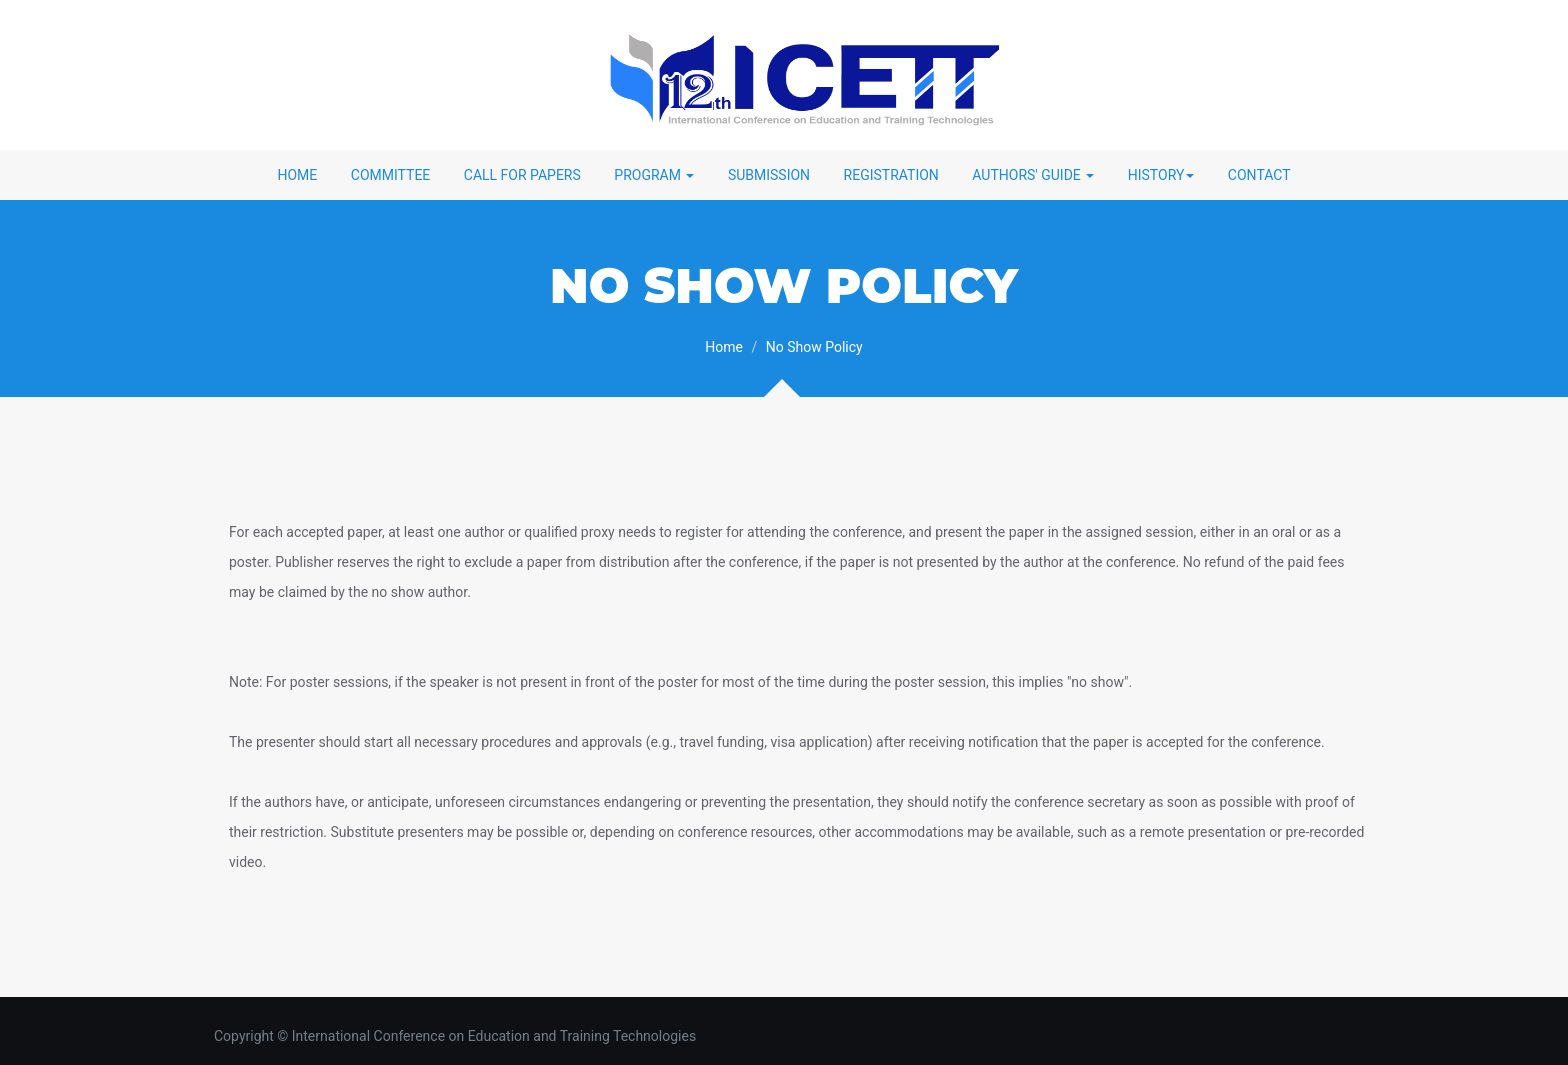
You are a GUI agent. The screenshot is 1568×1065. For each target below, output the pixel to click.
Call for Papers (522, 175)
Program (654, 175)
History (1161, 175)
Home (297, 175)
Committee (391, 175)
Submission (769, 175)
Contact (1259, 175)
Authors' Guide (1033, 175)
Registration (891, 175)
